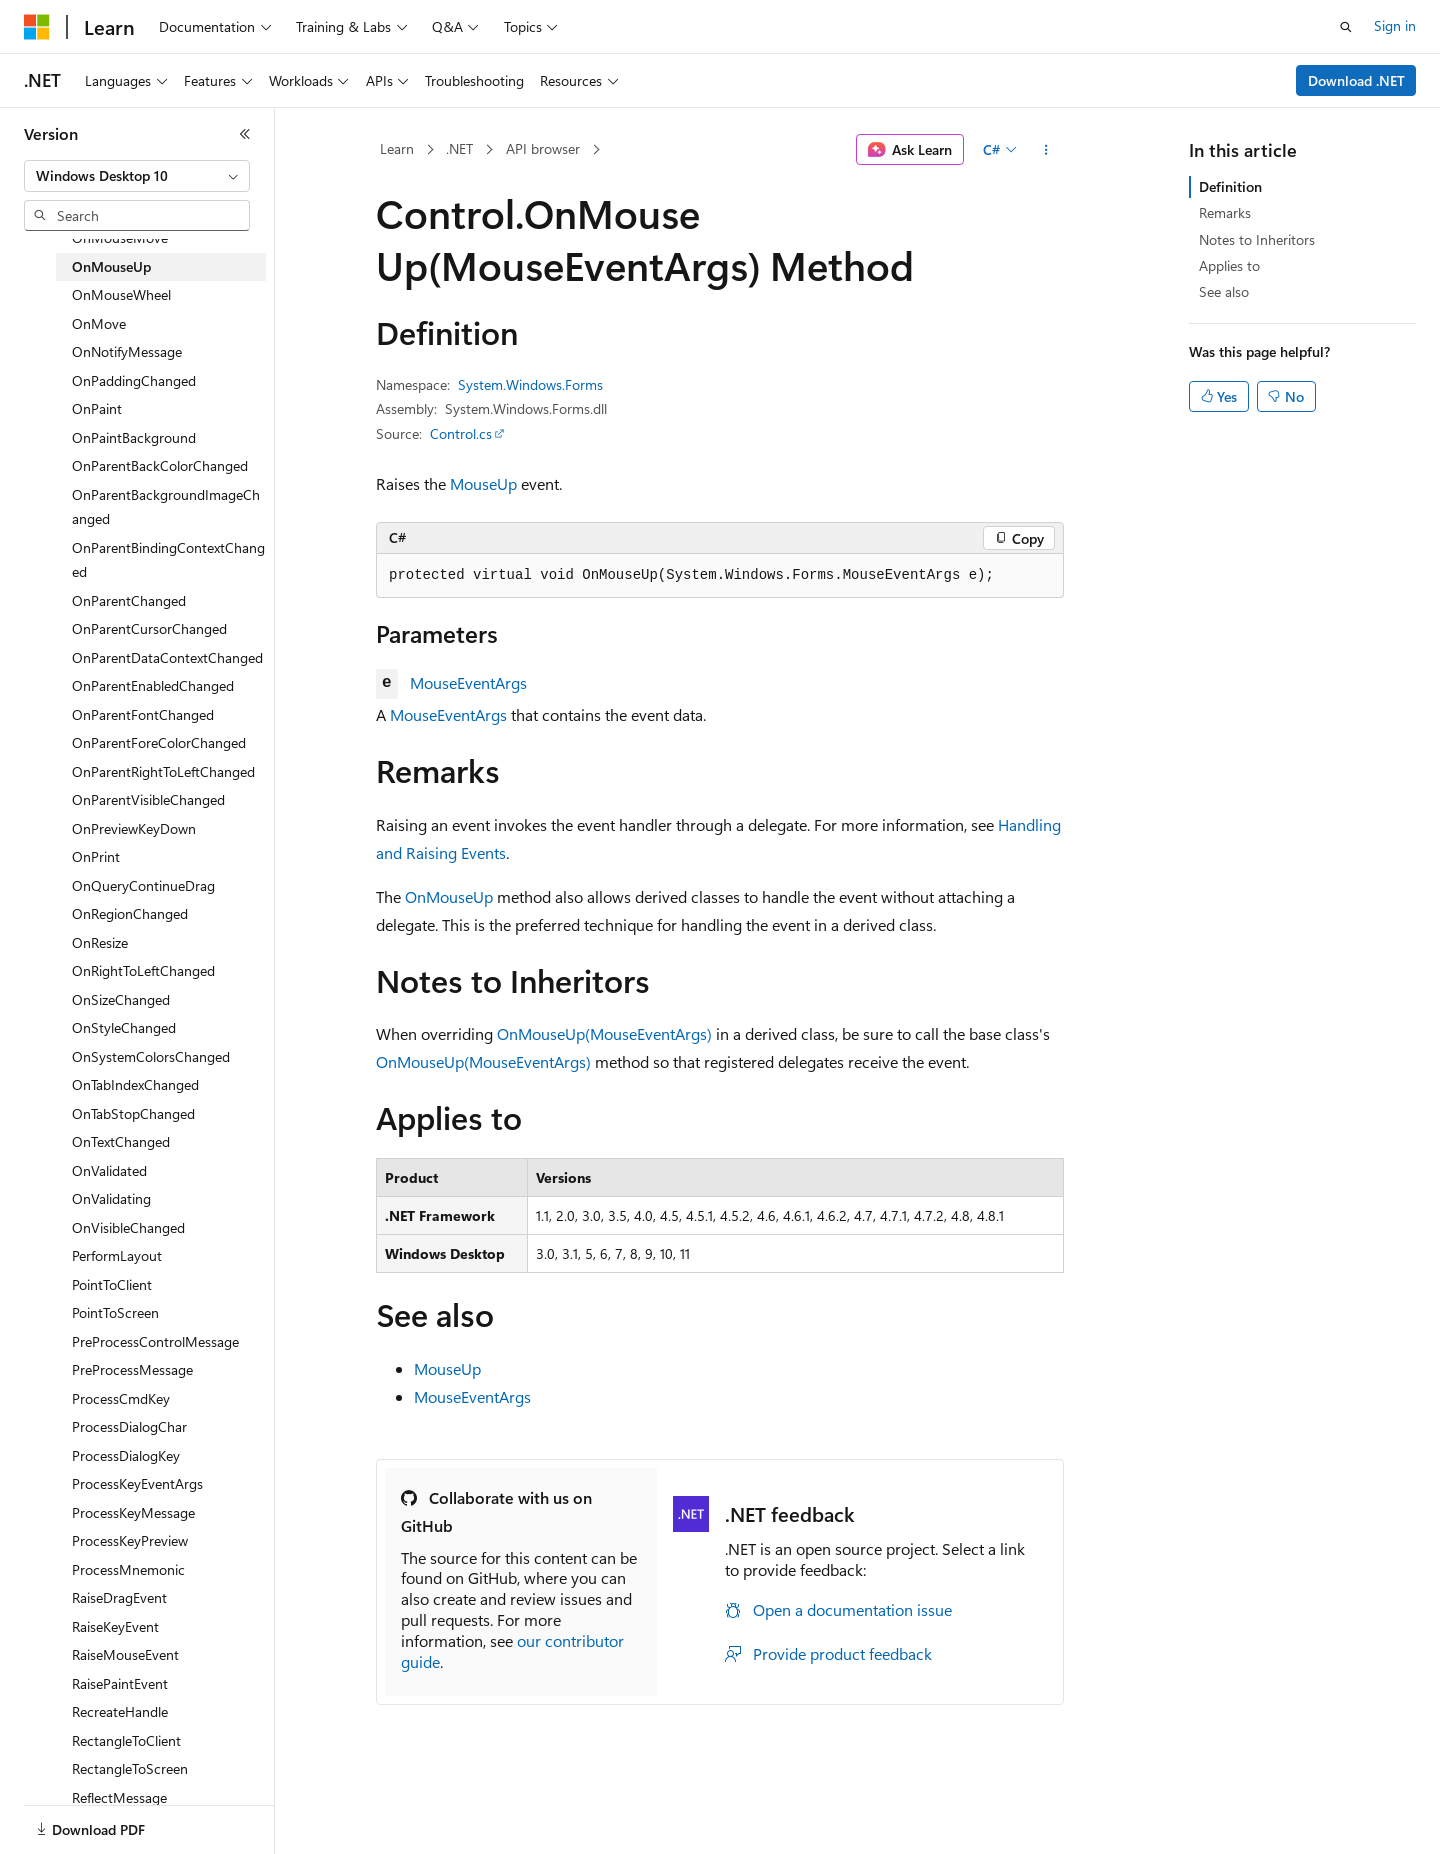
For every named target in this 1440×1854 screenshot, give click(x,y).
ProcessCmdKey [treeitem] (121, 1398)
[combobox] (137, 176)
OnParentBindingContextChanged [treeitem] (168, 560)
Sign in (1395, 25)
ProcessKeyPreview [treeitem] (130, 1540)
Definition (1230, 186)
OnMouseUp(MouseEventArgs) (604, 1033)
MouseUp (483, 483)
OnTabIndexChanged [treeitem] (135, 1084)
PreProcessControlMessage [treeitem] (155, 1341)
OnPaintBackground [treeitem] (134, 437)
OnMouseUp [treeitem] (111, 266)
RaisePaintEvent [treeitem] (120, 1683)
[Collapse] (245, 134)
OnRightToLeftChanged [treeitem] (143, 970)
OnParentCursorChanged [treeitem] (149, 628)
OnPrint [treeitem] (96, 856)
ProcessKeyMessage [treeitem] (133, 1512)
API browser (543, 148)
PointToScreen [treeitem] (115, 1312)
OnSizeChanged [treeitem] (121, 999)
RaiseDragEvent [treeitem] (119, 1597)
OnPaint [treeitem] (97, 408)
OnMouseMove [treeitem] (120, 237)
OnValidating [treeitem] (111, 1198)
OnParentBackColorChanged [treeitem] (160, 465)
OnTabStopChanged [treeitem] (133, 1113)
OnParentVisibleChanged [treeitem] (148, 799)
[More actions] (1046, 150)
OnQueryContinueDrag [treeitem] (143, 885)
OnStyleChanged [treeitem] (124, 1027)
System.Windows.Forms (530, 384)
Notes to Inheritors (1257, 239)
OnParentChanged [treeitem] (129, 600)
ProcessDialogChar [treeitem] (129, 1426)
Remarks (1225, 212)
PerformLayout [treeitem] (117, 1255)
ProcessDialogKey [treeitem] (126, 1455)
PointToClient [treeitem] (112, 1284)
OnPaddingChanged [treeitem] (134, 380)
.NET (459, 148)
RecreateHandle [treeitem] (120, 1711)
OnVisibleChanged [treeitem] (128, 1227)
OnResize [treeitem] (100, 942)
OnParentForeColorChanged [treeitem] (159, 742)
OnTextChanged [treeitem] (121, 1141)
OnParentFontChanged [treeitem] (143, 714)
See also (1224, 291)
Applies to (1229, 265)
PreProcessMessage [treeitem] (132, 1369)
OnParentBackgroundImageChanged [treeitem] (166, 507)
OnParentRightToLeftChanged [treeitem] (163, 771)
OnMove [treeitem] (99, 323)
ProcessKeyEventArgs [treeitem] (137, 1483)
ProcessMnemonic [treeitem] (128, 1569)
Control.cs (461, 433)
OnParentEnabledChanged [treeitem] (153, 685)
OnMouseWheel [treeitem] (121, 294)
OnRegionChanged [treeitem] (130, 913)
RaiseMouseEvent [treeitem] (125, 1654)
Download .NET (1356, 80)
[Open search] (1346, 27)
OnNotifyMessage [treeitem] (127, 351)
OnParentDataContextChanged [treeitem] (167, 657)
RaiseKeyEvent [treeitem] (115, 1626)
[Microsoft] (37, 27)
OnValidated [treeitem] (109, 1170)
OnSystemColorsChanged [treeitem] (151, 1056)
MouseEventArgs (468, 682)
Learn (397, 148)
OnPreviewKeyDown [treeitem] (134, 828)
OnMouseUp (449, 896)
